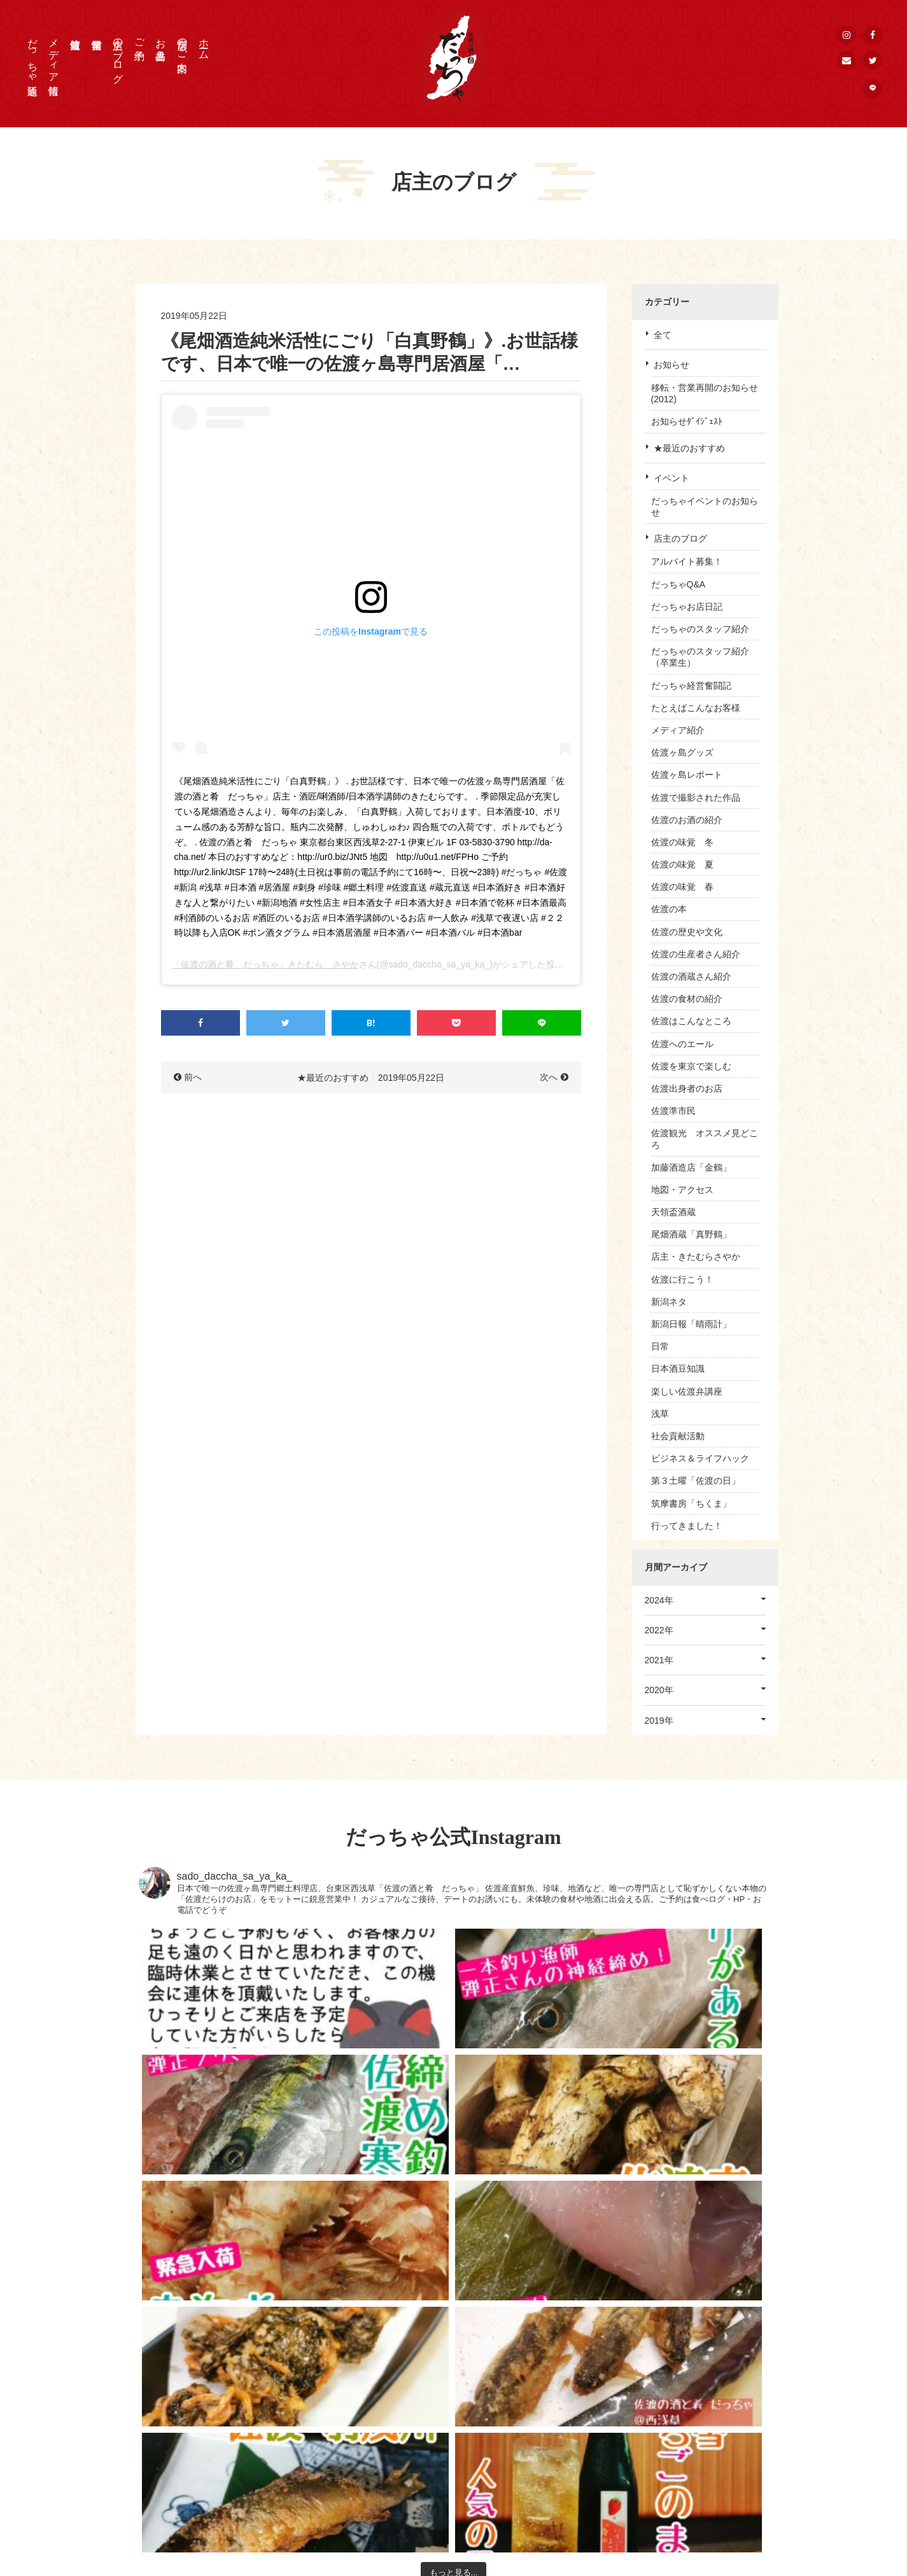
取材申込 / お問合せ (684, 2397)
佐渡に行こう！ (682, 1279)
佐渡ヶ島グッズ (682, 752)
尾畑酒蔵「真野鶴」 (691, 1234)
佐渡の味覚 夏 (682, 864)
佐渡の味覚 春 (682, 887)
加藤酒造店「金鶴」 (691, 1167)
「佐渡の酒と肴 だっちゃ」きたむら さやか (265, 964)
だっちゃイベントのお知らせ (704, 506)
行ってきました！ (686, 1526)
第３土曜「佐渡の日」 (695, 1480)
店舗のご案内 (182, 43)
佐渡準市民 (673, 1111)
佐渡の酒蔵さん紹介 (691, 976)
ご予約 (139, 37)
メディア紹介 (678, 730)
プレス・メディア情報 (689, 2381)
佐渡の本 (669, 909)
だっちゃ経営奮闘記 (691, 685)
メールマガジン (676, 2493)
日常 (660, 1346)
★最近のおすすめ (689, 448)
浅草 (660, 1414)
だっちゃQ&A (678, 584)
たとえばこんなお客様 (695, 708)
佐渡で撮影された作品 (695, 797)
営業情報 (535, 2461)
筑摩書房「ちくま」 (691, 1503)
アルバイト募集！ (686, 561)
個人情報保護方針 (680, 2413)
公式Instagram (673, 2461)
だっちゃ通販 (32, 55)
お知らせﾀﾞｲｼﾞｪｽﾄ (686, 421)
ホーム (204, 43)
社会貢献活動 (678, 1436)
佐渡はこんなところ (691, 1021)
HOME (530, 2381)
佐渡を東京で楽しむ (691, 1066)
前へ (193, 1077)
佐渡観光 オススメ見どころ (704, 1139)
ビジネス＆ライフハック (700, 1458)
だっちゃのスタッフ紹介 (700, 629)
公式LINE (663, 2477)
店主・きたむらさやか (695, 1256)
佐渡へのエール (682, 1044)
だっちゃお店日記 (686, 607)
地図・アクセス (682, 1190)
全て (662, 335)
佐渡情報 (535, 2477)
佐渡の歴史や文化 (686, 932)
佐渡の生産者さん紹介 (695, 954)
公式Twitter (667, 2445)
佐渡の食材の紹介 (686, 999)
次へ (549, 1077)
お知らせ (671, 365)
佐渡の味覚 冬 (682, 842)
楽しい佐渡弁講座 (686, 1391)
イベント (671, 478)
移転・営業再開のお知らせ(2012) (704, 393)
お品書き (160, 43)
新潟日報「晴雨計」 (691, 1324)
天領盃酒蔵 (673, 1212)
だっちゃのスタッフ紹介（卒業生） (700, 657)
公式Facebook (673, 2429)
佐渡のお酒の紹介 (686, 820)
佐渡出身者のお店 (686, 1088)
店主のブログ (118, 55)
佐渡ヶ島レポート (686, 775)
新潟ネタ (669, 1302)
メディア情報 (53, 55)
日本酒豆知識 (678, 1368)
